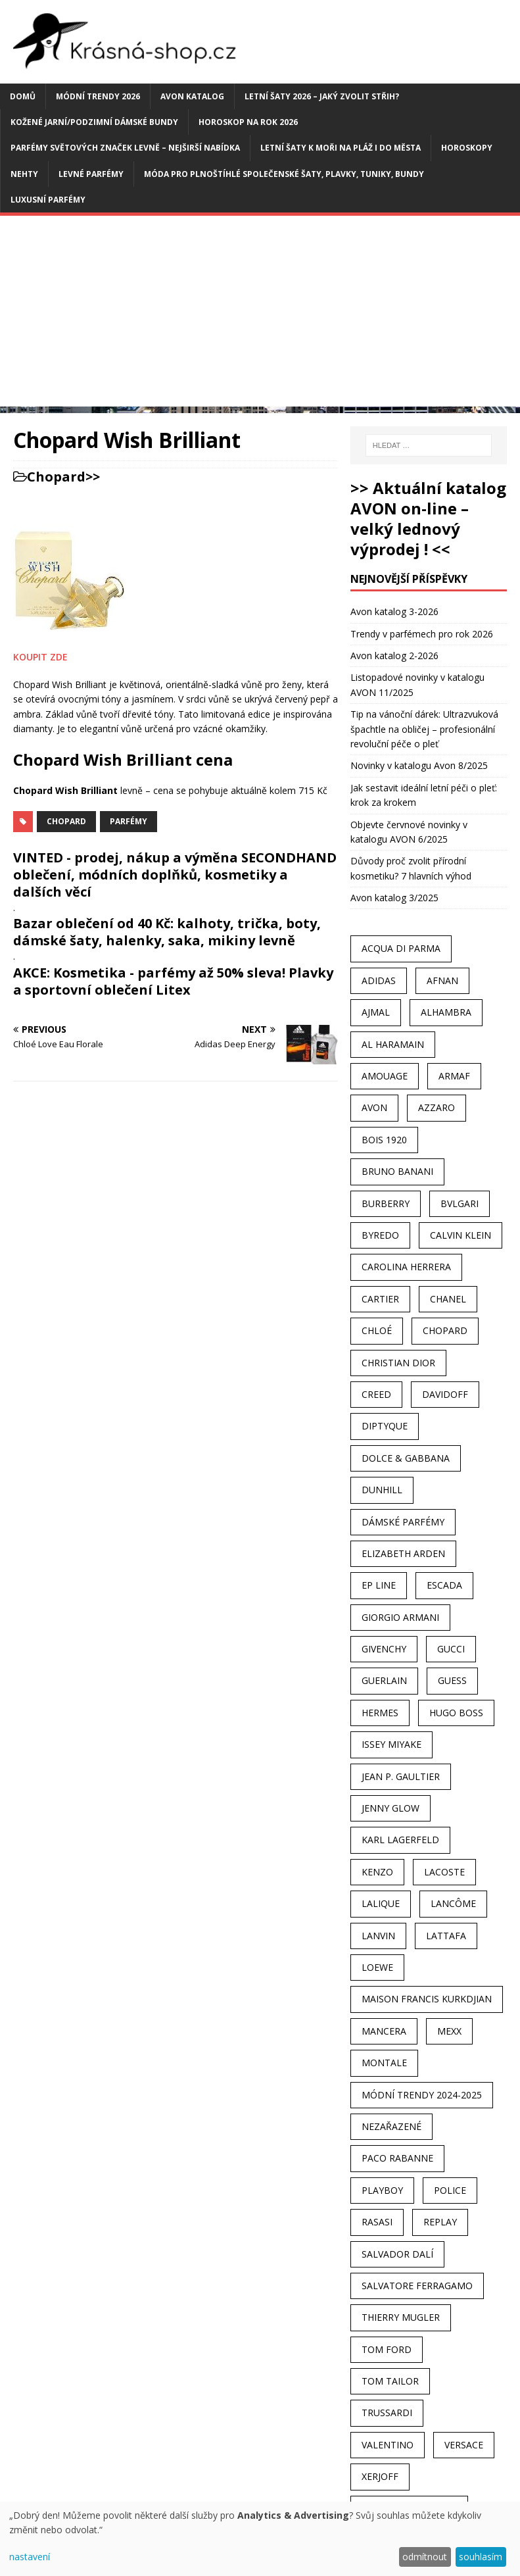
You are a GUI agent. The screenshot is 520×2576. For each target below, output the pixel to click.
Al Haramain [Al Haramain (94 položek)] (393, 1044)
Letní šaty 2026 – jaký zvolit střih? (322, 96)
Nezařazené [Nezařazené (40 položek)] (391, 2126)
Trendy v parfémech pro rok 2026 (421, 634)
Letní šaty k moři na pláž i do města (340, 147)
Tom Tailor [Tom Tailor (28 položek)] (390, 2381)
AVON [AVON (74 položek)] (374, 1107)
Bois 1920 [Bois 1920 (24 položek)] (384, 1139)
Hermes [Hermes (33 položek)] (380, 1712)
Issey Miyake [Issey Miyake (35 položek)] (391, 1744)
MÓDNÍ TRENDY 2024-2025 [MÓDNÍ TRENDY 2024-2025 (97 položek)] (422, 2095)
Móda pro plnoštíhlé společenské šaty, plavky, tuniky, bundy (284, 174)
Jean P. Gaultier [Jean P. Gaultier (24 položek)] (401, 1776)
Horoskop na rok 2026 (248, 122)
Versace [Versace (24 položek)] (463, 2445)
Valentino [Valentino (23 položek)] (388, 2445)
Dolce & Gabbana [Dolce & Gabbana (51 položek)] (406, 1458)
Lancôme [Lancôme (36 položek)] (453, 1903)
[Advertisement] (260, 314)
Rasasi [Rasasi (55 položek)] (377, 2222)
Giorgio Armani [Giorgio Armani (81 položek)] (400, 1617)
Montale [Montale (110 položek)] (384, 2062)
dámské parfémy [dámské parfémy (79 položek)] (403, 1522)
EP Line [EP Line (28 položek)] (379, 1585)
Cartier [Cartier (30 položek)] (380, 1299)
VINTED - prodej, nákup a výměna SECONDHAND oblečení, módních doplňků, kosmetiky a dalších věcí (175, 875)
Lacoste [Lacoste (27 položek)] (444, 1872)
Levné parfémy (91, 174)
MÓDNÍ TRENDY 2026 (98, 96)
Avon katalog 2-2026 (394, 655)
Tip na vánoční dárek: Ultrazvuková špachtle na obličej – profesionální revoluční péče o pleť (424, 729)
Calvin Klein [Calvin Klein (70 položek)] (460, 1235)
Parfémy (128, 821)
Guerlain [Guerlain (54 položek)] (384, 1680)
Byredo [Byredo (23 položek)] (380, 1235)
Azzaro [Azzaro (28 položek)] (436, 1107)
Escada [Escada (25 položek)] (444, 1585)
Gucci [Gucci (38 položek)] (451, 1649)
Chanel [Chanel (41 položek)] (448, 1299)
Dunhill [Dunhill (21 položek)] (382, 1489)
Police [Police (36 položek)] (450, 2190)
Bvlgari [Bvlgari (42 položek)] (459, 1203)
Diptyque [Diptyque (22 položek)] (385, 1426)
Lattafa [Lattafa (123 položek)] (446, 1935)
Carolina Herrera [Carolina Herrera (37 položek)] (406, 1266)
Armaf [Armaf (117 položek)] (454, 1076)
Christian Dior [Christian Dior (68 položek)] (398, 1362)
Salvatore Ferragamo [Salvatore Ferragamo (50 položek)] (417, 2285)
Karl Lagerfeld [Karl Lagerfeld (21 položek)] (400, 1839)
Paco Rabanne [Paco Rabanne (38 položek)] (397, 2158)
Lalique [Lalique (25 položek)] (381, 1903)
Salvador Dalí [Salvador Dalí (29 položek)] (397, 2254)
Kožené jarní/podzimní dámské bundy (94, 122)
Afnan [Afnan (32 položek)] (442, 980)
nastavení (29, 2556)
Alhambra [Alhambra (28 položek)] (446, 1012)
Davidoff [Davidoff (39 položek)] (445, 1394)
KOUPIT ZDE (40, 657)
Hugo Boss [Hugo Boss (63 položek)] (456, 1712)
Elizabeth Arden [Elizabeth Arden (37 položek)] (403, 1553)
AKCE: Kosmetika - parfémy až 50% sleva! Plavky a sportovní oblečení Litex (173, 981)
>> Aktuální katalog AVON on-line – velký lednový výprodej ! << (428, 518)
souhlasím (480, 2556)
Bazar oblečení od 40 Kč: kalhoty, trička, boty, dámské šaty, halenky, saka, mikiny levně (167, 931)
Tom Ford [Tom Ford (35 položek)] (387, 2349)
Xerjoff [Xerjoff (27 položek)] (380, 2476)
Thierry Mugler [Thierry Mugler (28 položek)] (401, 2317)
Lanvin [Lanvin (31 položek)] (378, 1935)
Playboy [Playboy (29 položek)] (382, 2190)
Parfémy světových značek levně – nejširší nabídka (125, 147)
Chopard (56, 476)
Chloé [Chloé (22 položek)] (377, 1330)
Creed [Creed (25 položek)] (376, 1394)
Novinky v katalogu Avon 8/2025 (419, 765)
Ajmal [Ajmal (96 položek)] (376, 1012)
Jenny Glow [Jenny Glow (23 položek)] (390, 1808)
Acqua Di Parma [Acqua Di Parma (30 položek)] (401, 948)
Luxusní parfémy (48, 199)
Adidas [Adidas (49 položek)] (379, 980)
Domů (22, 96)
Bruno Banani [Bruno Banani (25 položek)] (397, 1171)
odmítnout (424, 2556)
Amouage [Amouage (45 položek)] (385, 1076)
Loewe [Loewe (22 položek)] (377, 1967)
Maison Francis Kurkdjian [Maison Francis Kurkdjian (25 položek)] (427, 1999)
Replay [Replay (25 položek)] (440, 2222)
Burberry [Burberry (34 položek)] (386, 1203)
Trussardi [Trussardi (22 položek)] (387, 2412)
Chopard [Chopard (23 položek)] (445, 1330)
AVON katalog (192, 96)
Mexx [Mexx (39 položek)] (449, 2031)
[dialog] (260, 2539)
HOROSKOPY (466, 147)
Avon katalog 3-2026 (394, 611)
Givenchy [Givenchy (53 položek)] (384, 1649)
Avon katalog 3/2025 (394, 897)
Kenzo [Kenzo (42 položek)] (377, 1872)
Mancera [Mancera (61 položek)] (384, 2031)
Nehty (24, 174)
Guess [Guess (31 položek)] (452, 1680)
